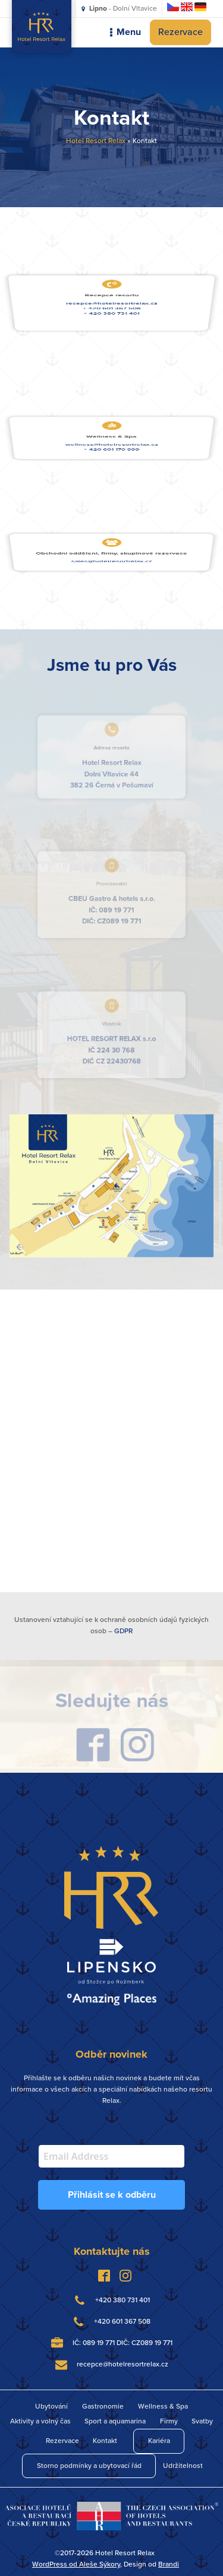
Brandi (168, 2564)
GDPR (123, 1631)
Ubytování (51, 2406)
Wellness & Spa (163, 2406)
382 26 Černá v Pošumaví (111, 780)
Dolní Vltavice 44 (111, 771)
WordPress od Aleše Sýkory (76, 2564)
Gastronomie (103, 2406)
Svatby (202, 2421)
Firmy (169, 2421)
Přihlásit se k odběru (112, 2195)
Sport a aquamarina (115, 2421)
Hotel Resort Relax (95, 141)
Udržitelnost (183, 2465)
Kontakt (105, 2440)
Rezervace (180, 32)
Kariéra (159, 2440)
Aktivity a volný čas (40, 2421)
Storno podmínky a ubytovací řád (89, 2465)
